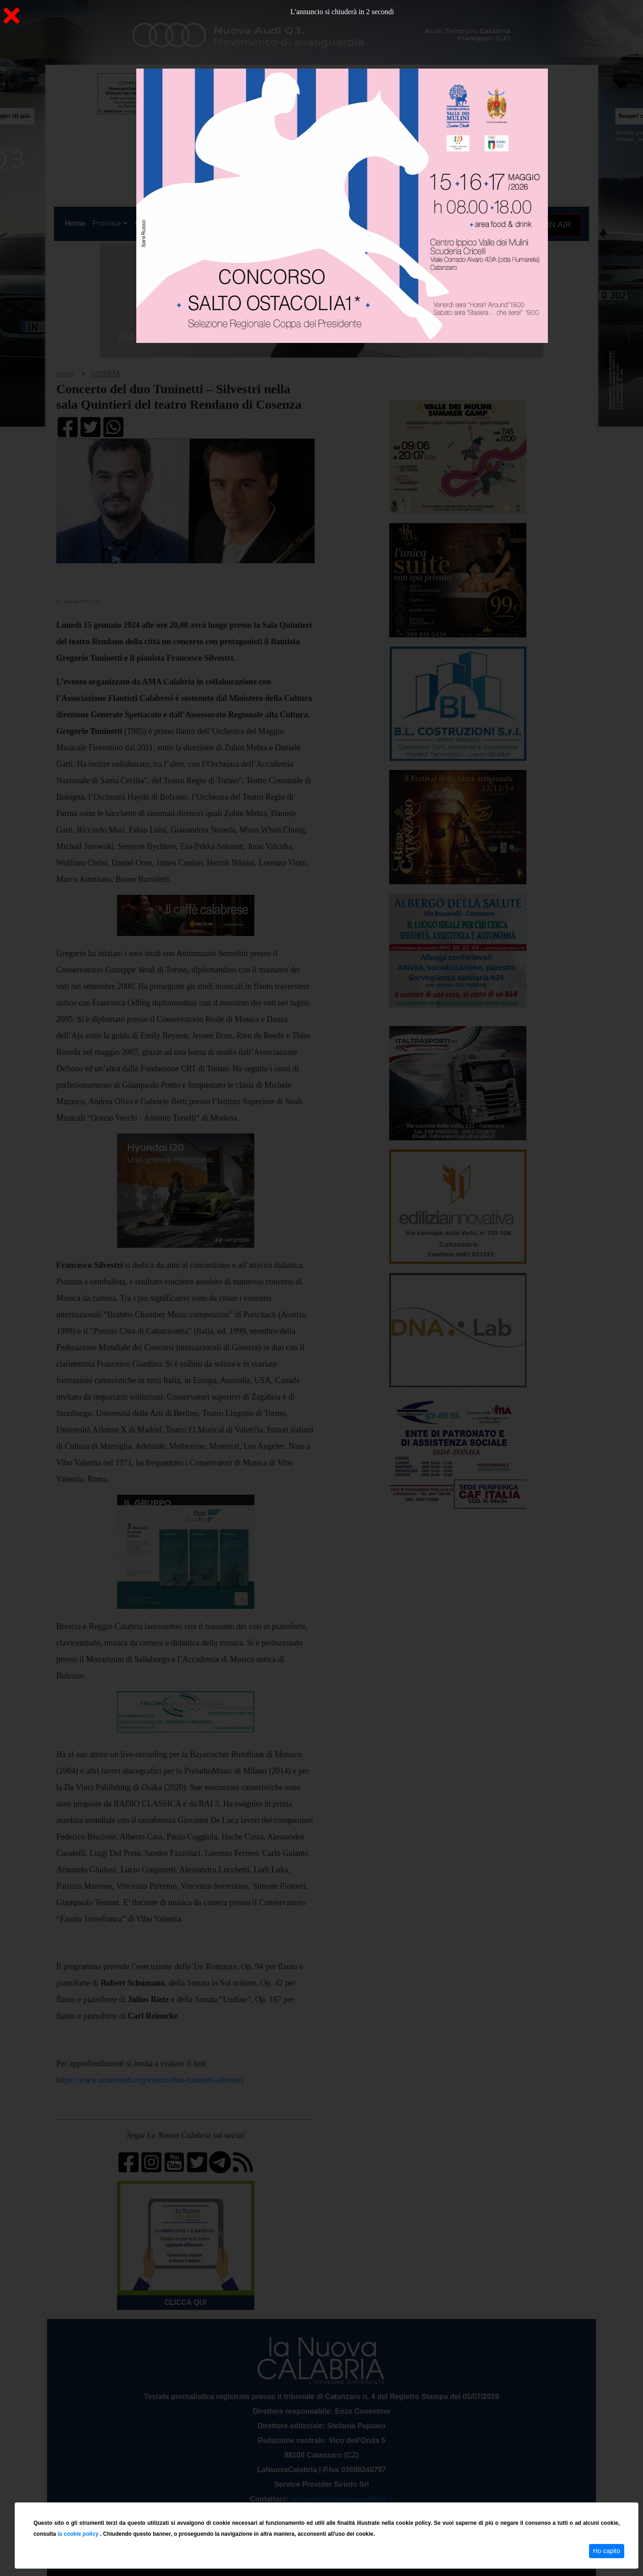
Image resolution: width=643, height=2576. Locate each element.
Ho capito (606, 2551)
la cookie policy (79, 2534)
